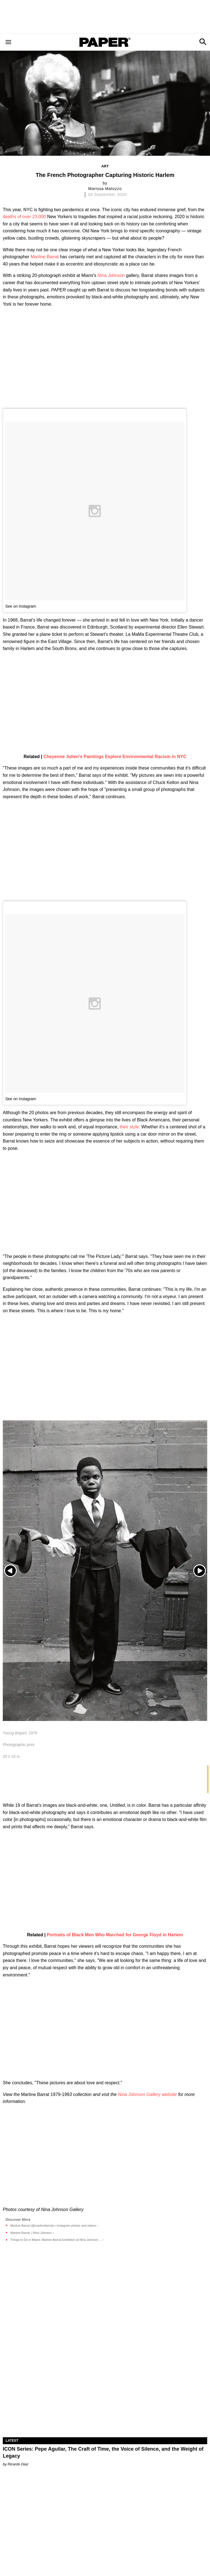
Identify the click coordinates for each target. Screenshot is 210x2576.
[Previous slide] (10, 1570)
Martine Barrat (45, 256)
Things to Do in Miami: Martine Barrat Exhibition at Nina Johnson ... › (56, 2239)
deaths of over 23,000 (24, 216)
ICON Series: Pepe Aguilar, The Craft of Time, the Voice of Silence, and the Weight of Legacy (103, 2452)
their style (129, 1126)
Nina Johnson (111, 275)
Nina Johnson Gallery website (147, 2094)
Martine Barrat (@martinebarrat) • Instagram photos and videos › (54, 2225)
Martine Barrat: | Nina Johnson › (32, 2232)
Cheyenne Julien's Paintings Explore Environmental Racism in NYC (114, 756)
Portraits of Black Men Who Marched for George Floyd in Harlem (115, 1934)
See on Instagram (20, 606)
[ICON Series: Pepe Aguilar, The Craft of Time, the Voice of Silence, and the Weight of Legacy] (105, 2386)
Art (105, 166)
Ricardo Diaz (18, 2464)
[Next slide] (200, 1570)
